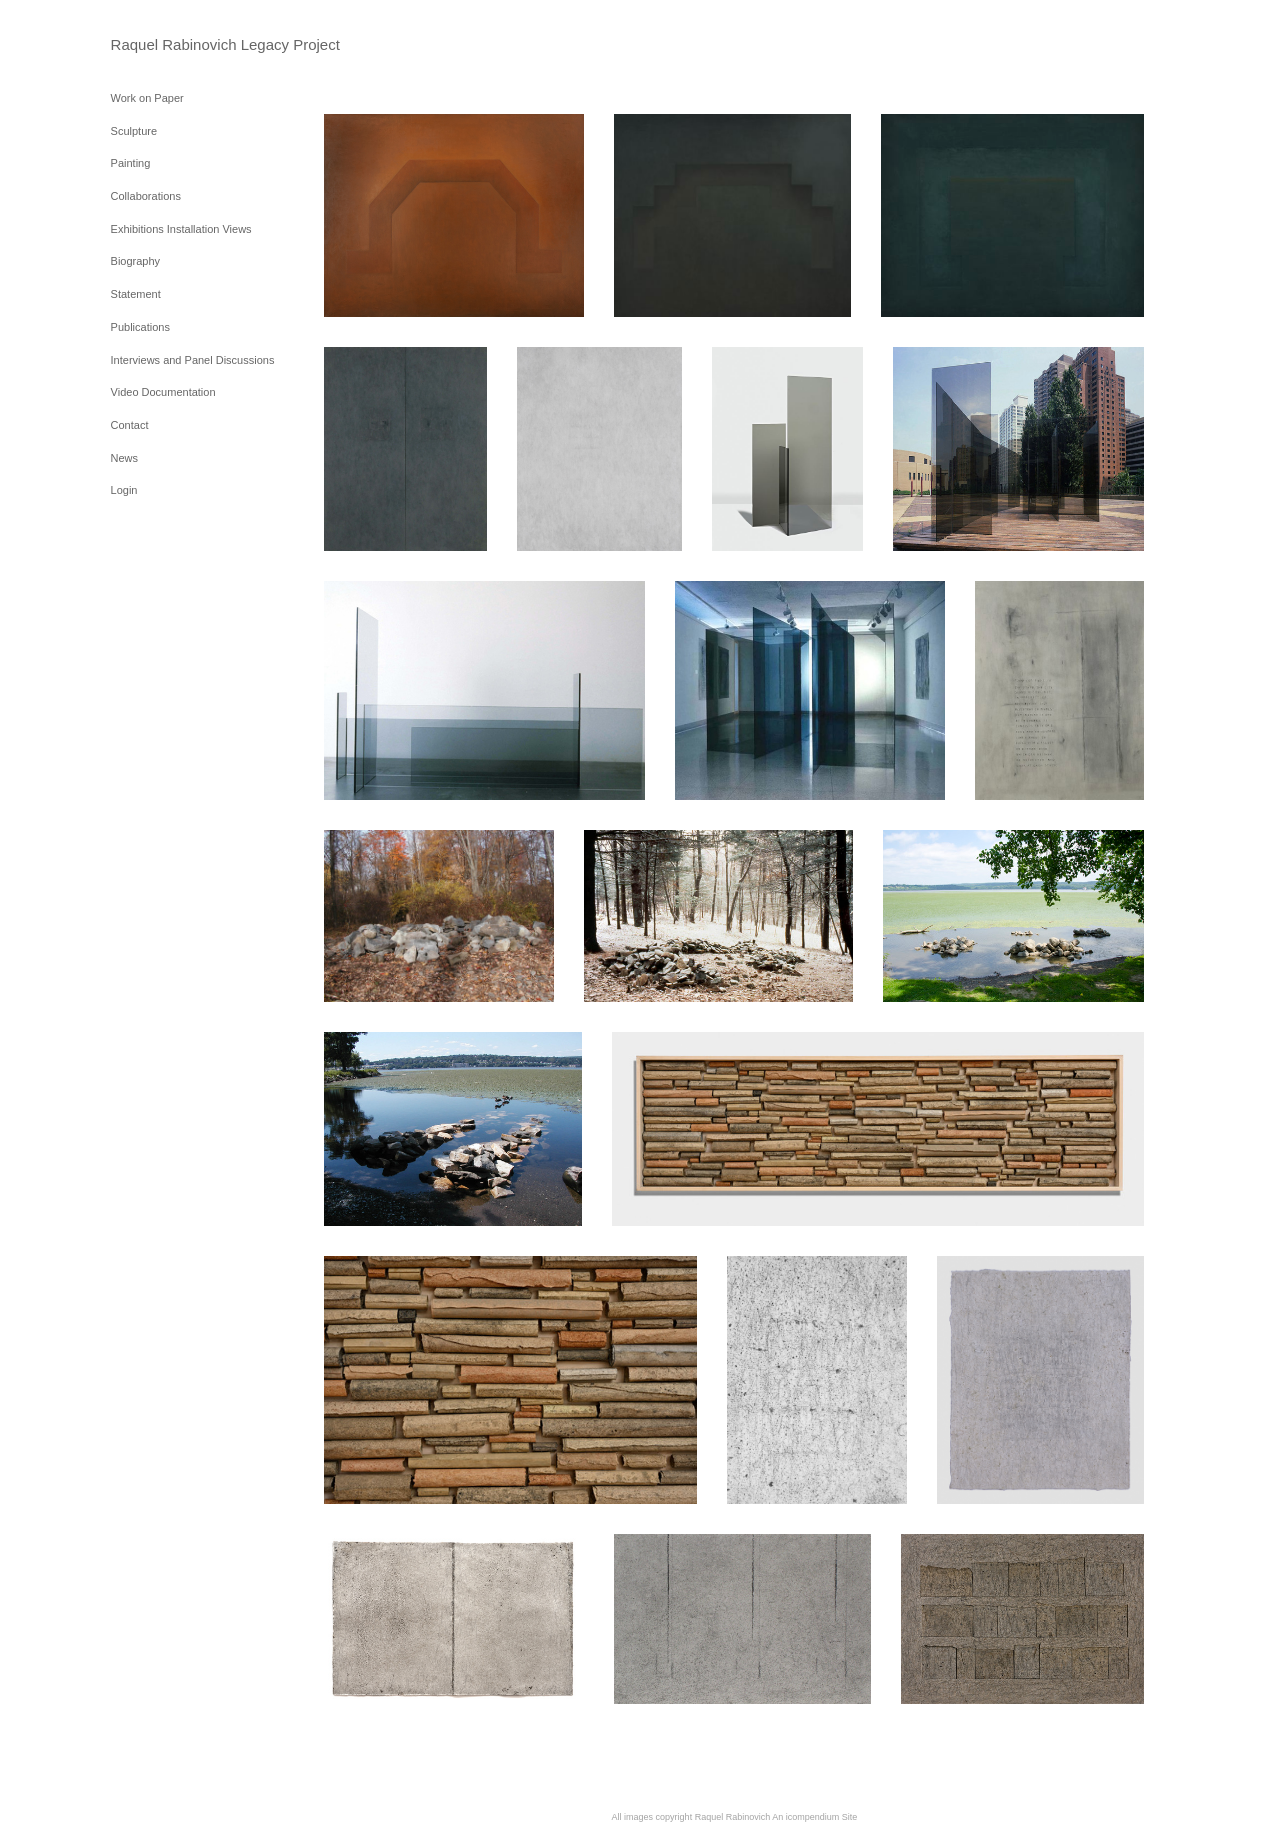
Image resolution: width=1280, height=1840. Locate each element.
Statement (136, 294)
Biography (136, 261)
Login (124, 490)
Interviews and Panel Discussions (193, 360)
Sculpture (134, 131)
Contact (130, 425)
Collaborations (146, 196)
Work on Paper (147, 98)
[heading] (161, 44)
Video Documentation (163, 392)
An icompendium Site (814, 1817)
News (125, 458)
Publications (140, 327)
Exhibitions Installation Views (181, 229)
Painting (131, 163)
